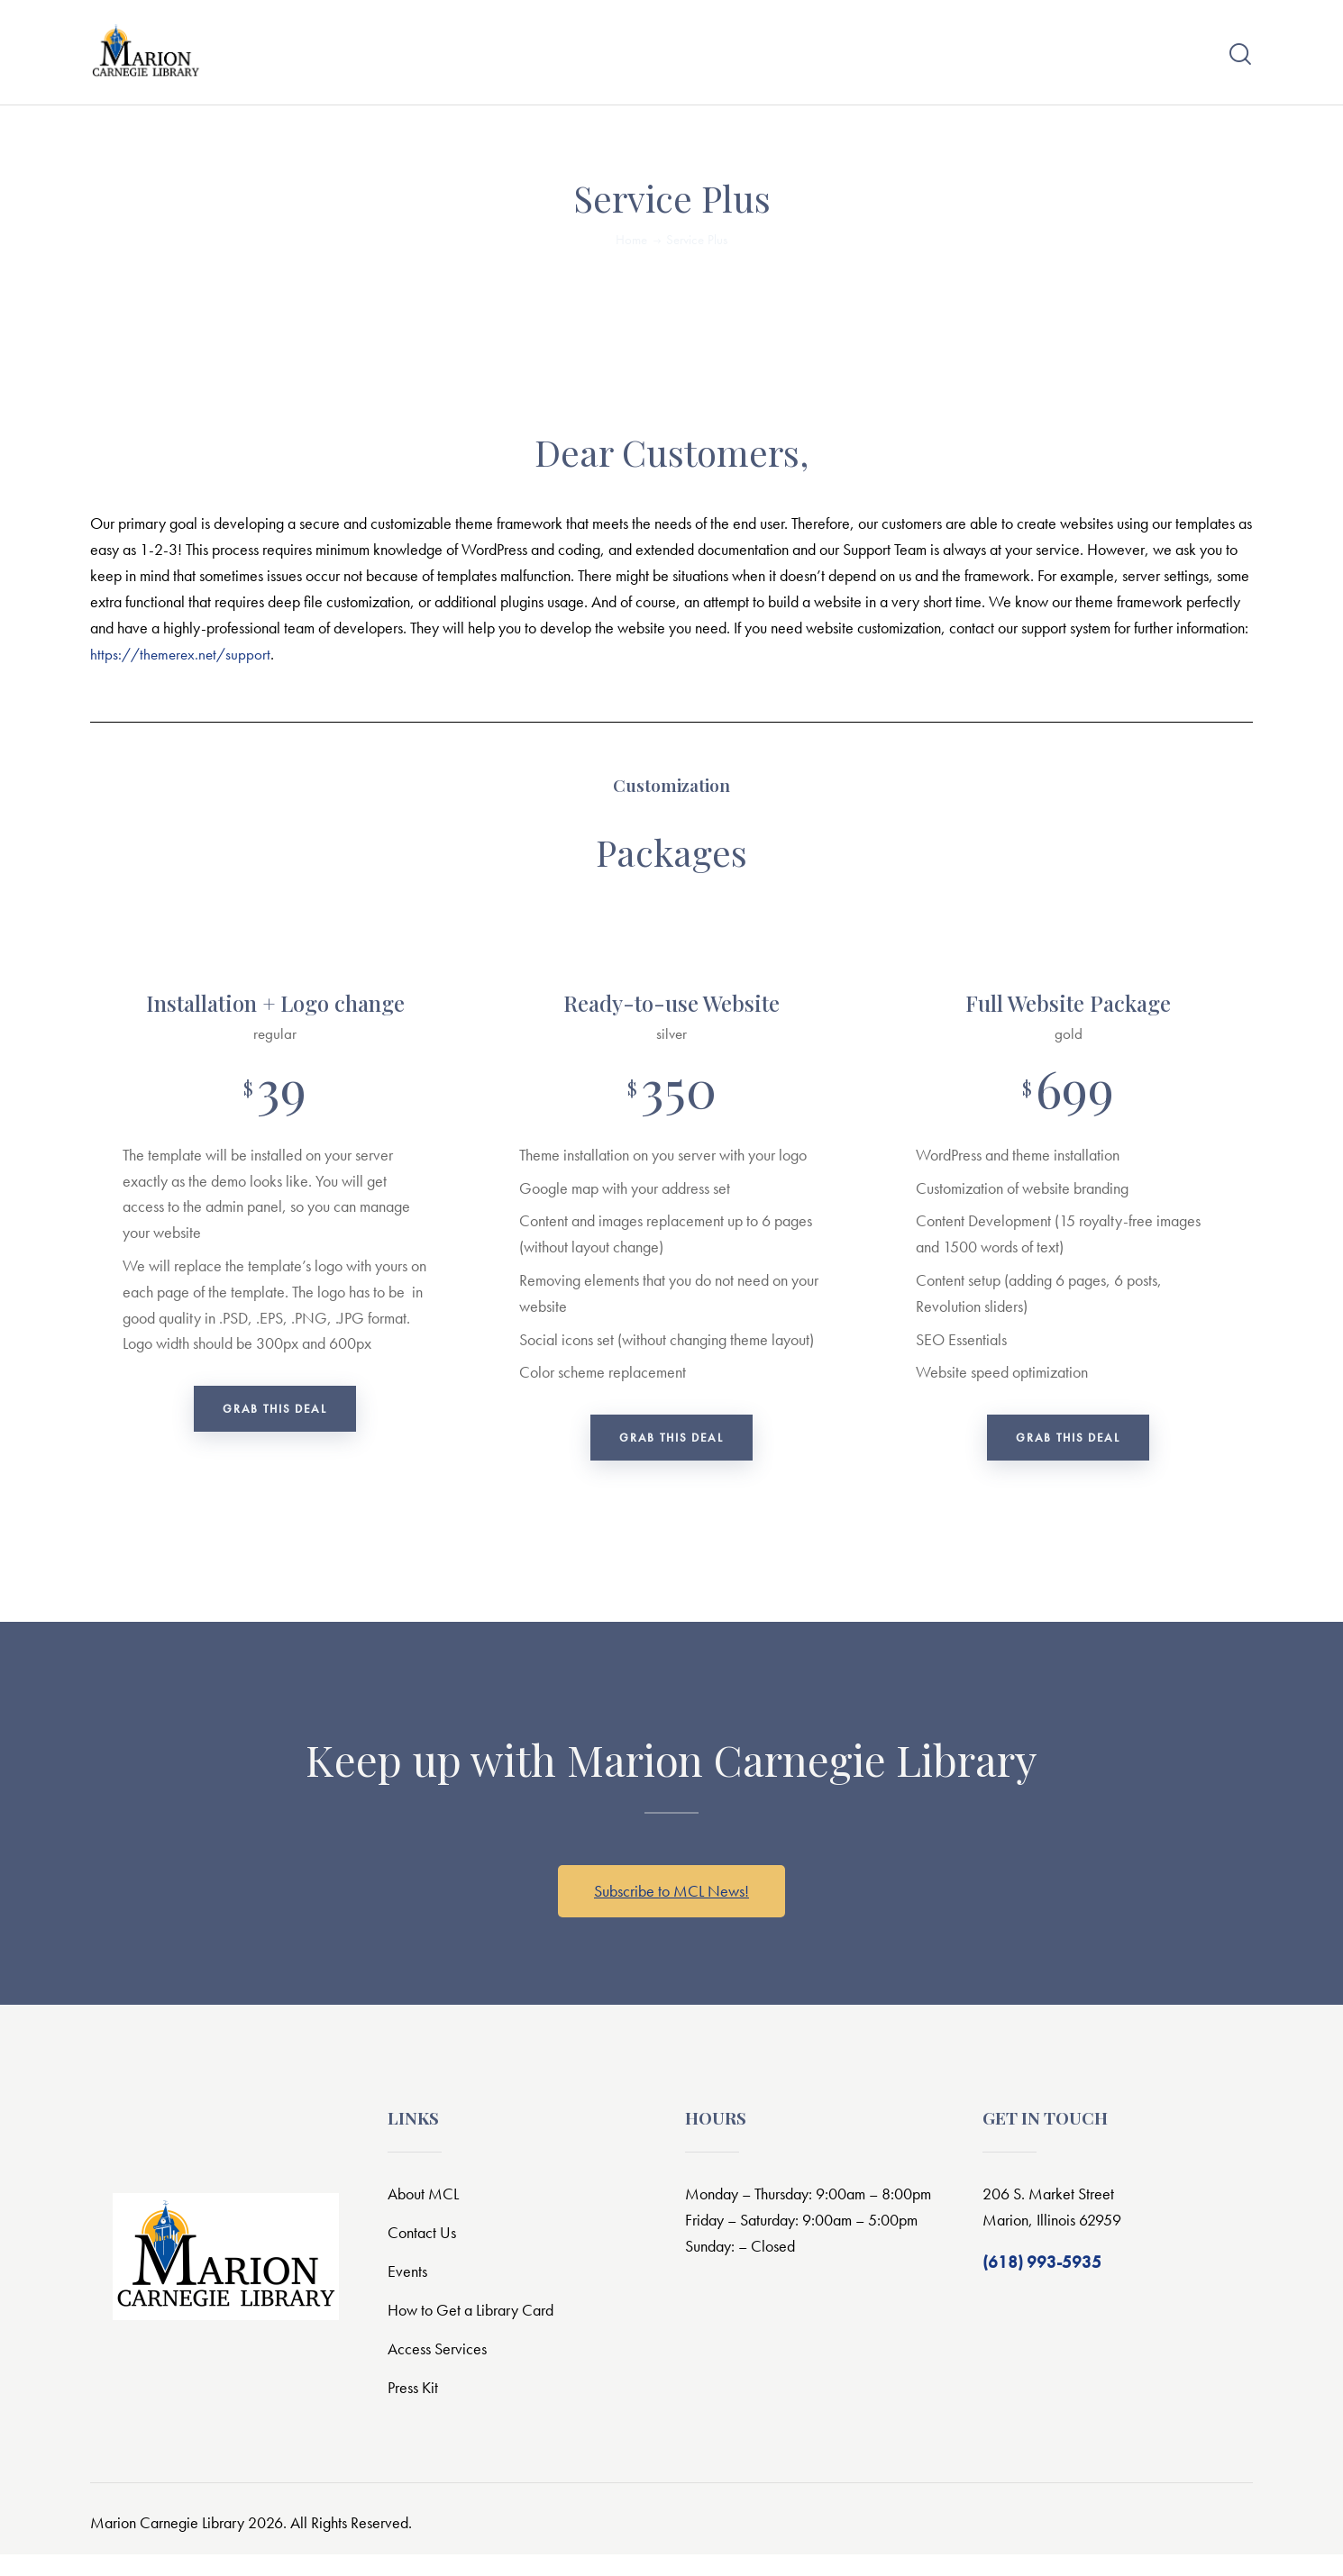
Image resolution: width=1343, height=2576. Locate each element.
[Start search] (1240, 60)
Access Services (440, 2370)
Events (408, 2292)
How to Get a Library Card (477, 2331)
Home (631, 250)
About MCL (425, 2215)
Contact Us (424, 2254)
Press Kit (415, 2409)
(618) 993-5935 (1041, 2283)
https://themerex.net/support (183, 664)
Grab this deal (275, 1426)
